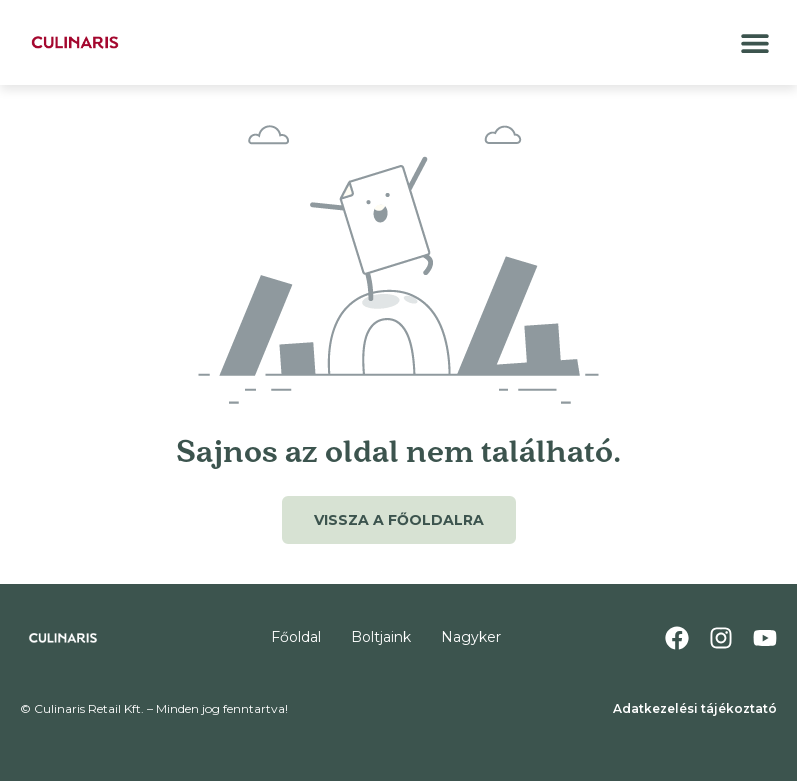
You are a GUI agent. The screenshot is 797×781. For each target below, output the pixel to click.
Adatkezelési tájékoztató (695, 708)
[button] (754, 42)
